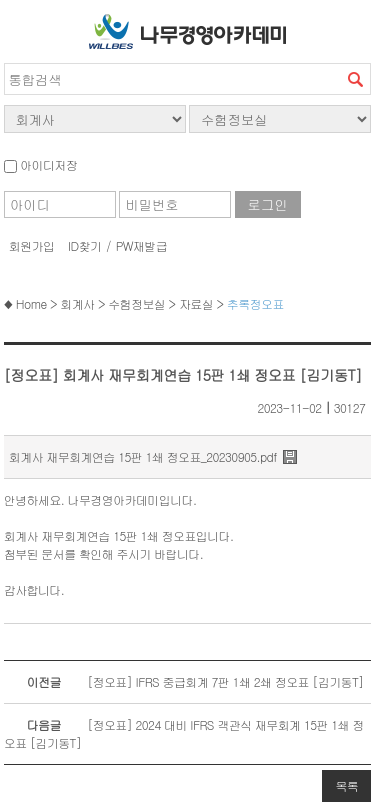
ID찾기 (85, 245)
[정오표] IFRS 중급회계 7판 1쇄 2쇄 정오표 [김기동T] (184, 682)
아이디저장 (40, 164)
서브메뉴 (24, 27)
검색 (355, 79)
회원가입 (32, 245)
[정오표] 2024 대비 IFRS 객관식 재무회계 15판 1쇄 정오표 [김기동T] (184, 733)
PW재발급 (141, 245)
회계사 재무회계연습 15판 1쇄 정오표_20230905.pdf (143, 456)
